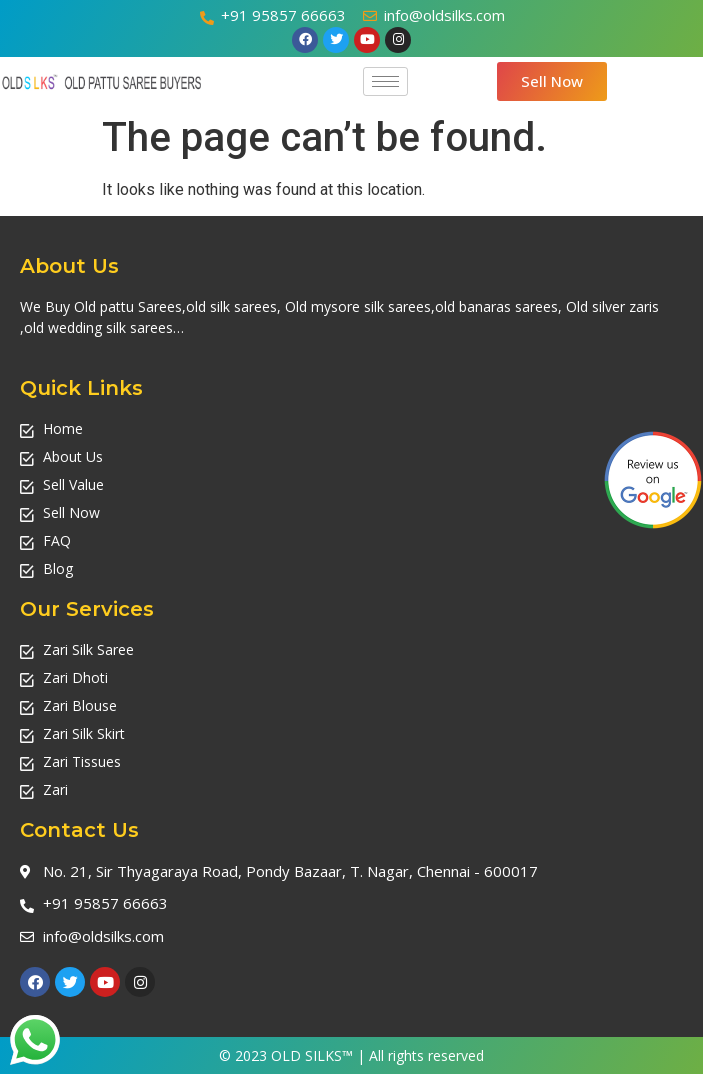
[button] (552, 81)
